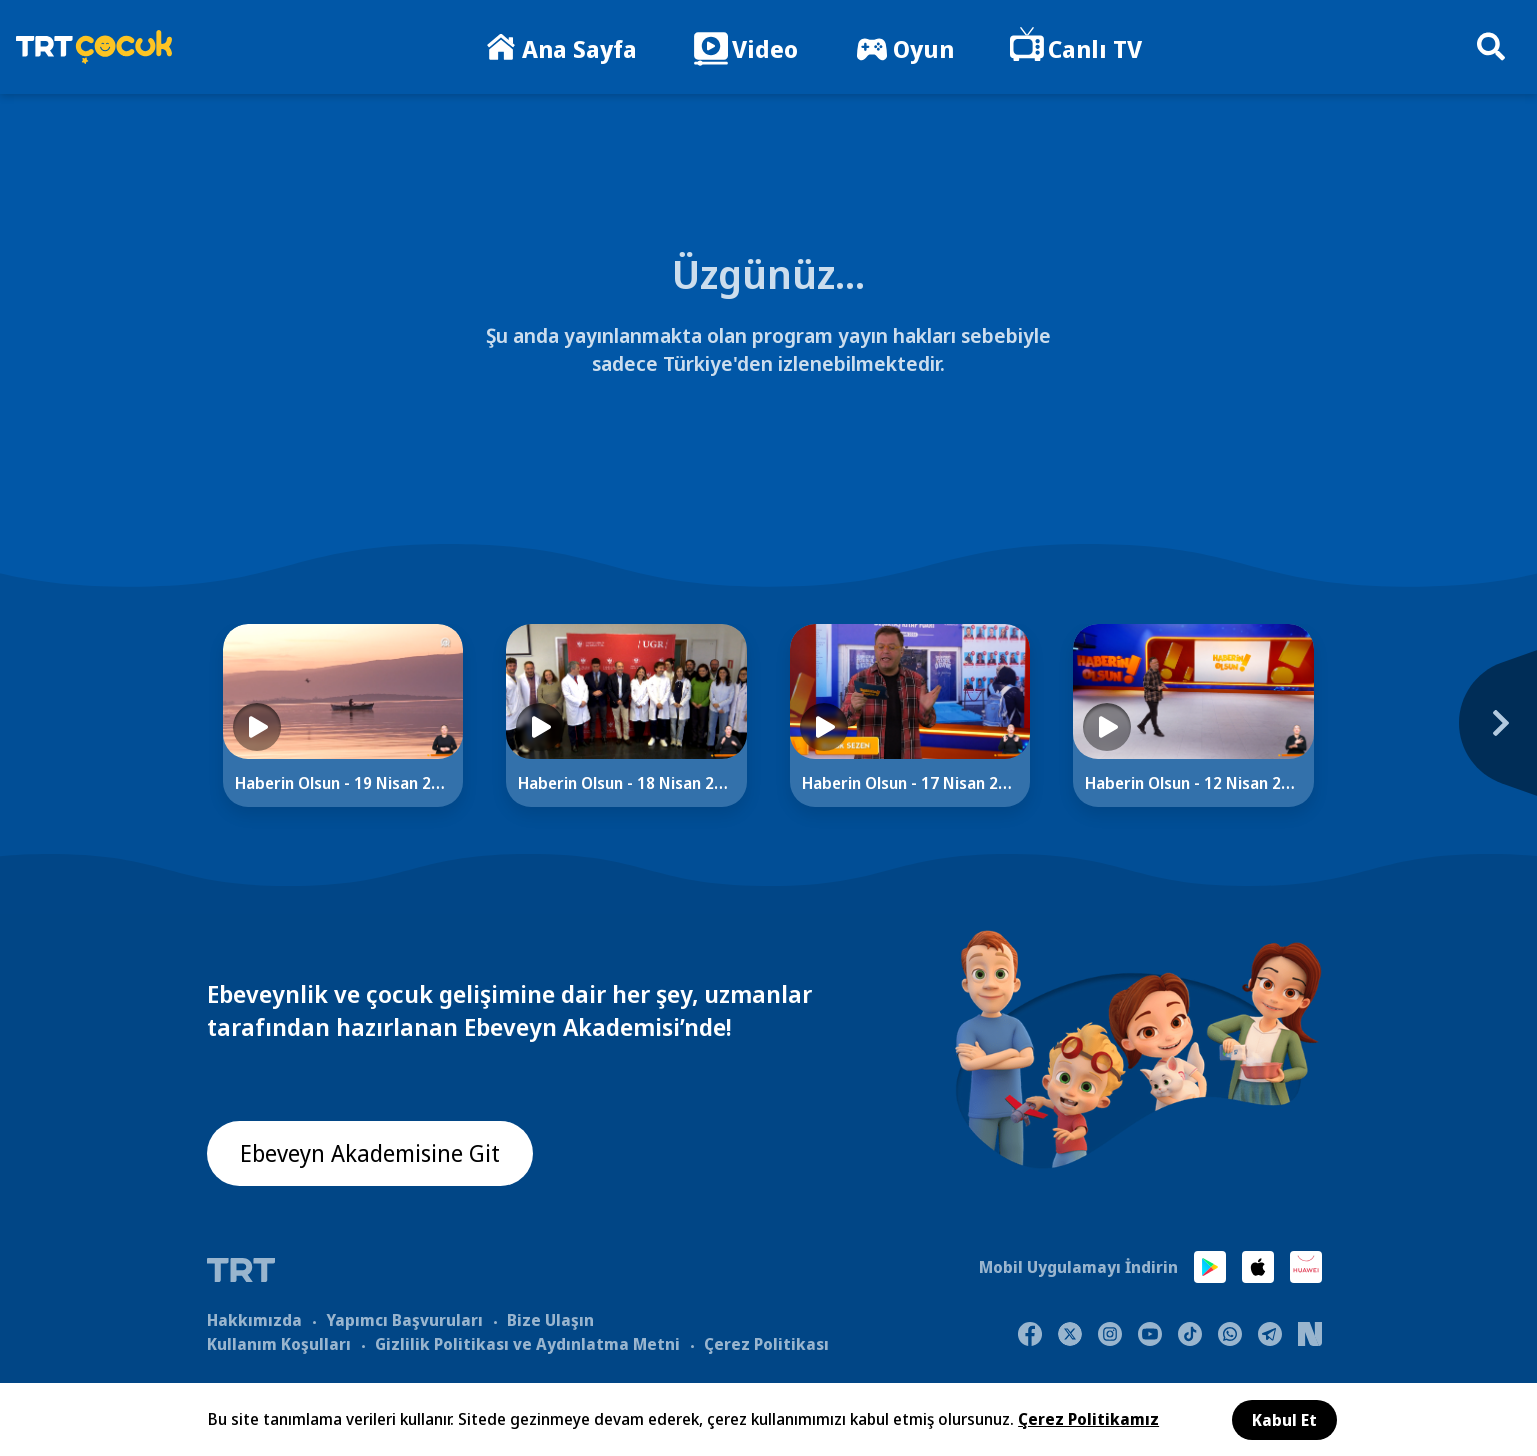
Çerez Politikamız (1088, 1419)
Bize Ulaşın (550, 1319)
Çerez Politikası (766, 1343)
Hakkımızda (254, 1319)
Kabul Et (1284, 1420)
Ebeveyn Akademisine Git (374, 1153)
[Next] (1380, 733)
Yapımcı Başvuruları (404, 1319)
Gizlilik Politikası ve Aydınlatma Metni (527, 1343)
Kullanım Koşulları (279, 1343)
